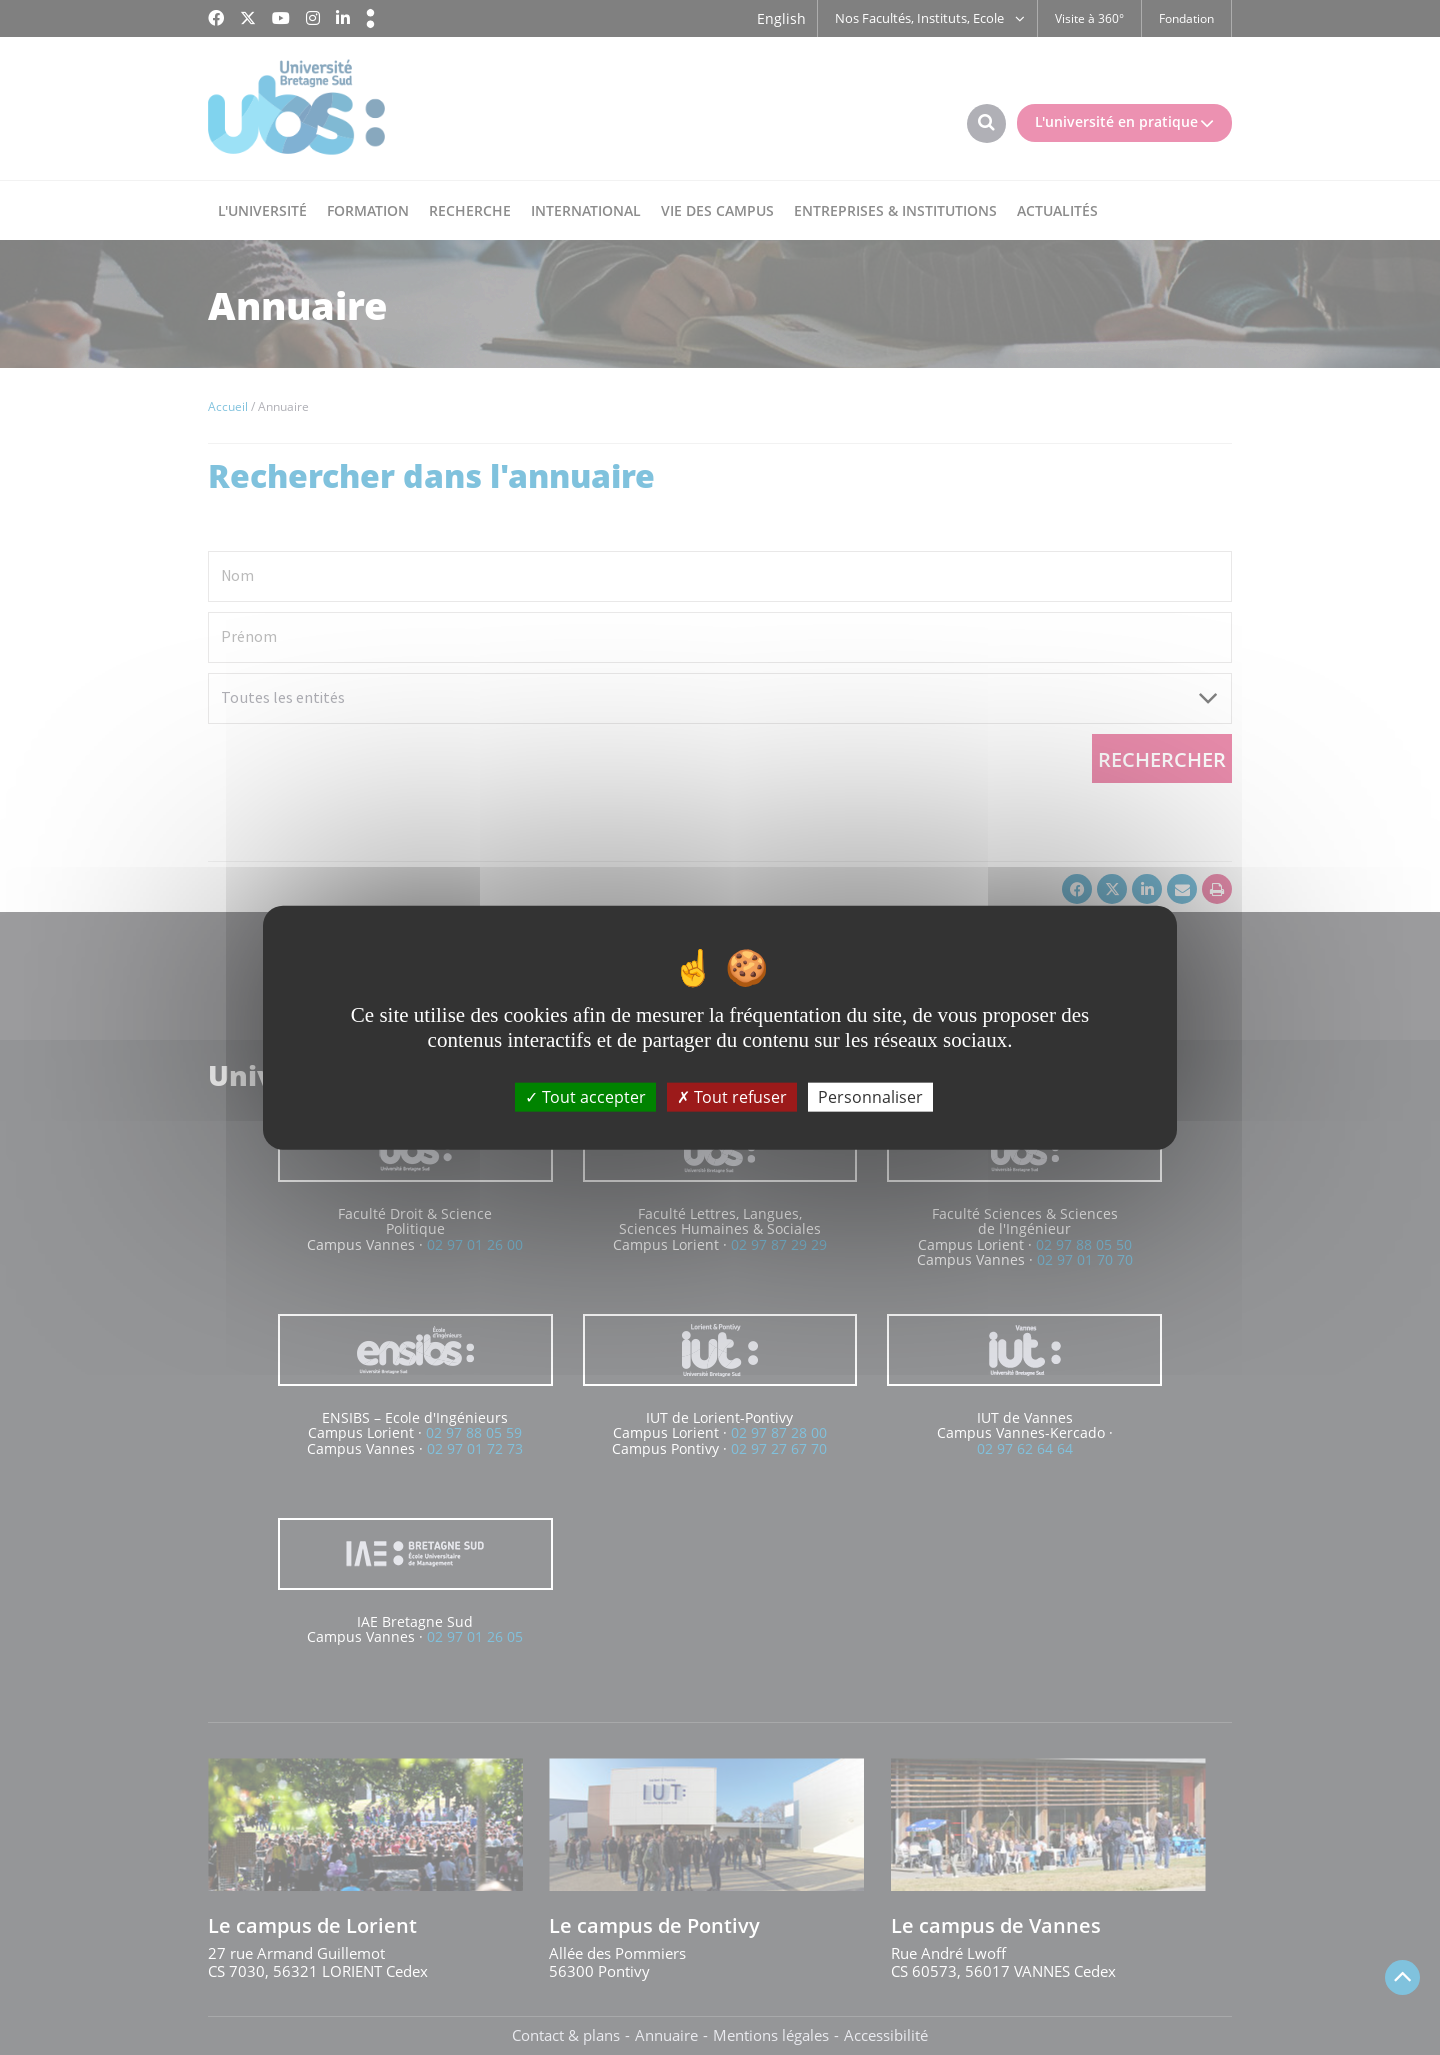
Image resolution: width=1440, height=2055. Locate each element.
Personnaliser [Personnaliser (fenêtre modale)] (870, 1097)
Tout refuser (732, 1097)
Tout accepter (585, 1097)
